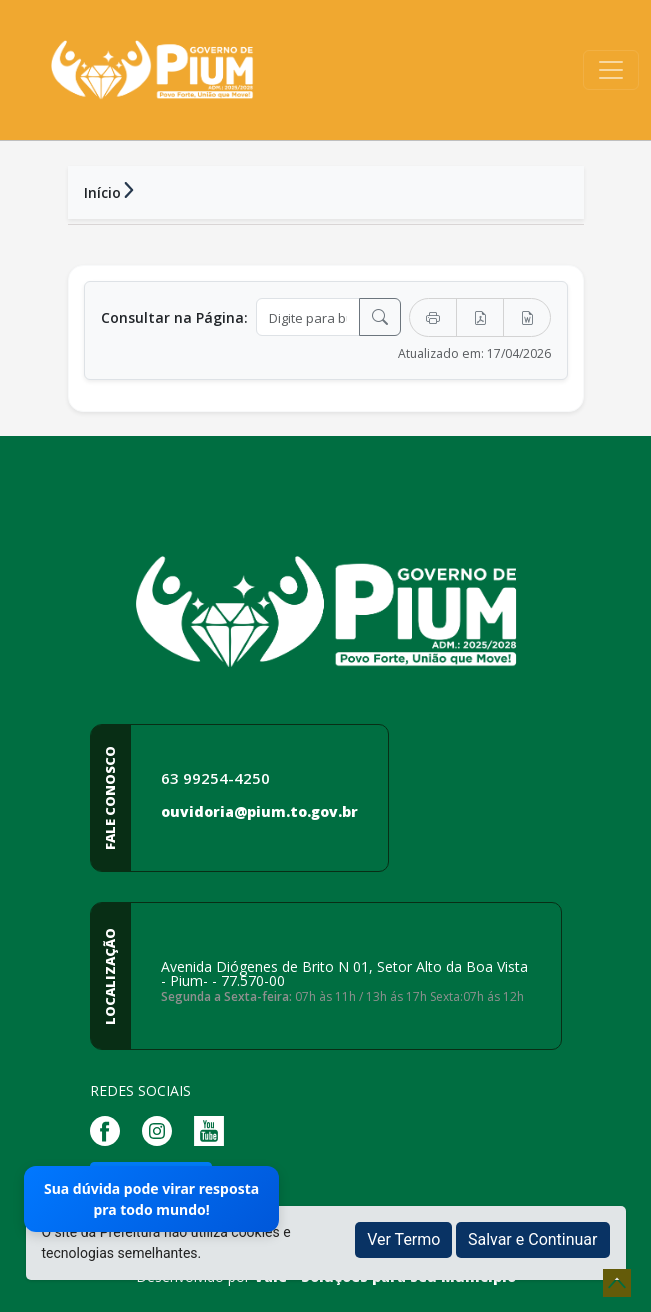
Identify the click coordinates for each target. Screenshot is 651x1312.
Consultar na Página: (174, 317)
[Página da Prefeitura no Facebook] (110, 1129)
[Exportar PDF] (480, 317)
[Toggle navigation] (611, 70)
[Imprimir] (433, 317)
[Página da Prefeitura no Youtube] (214, 1129)
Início (102, 192)
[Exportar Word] (527, 317)
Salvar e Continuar (533, 1239)
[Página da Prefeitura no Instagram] (162, 1129)
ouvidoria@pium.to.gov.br (259, 811)
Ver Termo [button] (403, 1239)
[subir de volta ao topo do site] (617, 1283)
